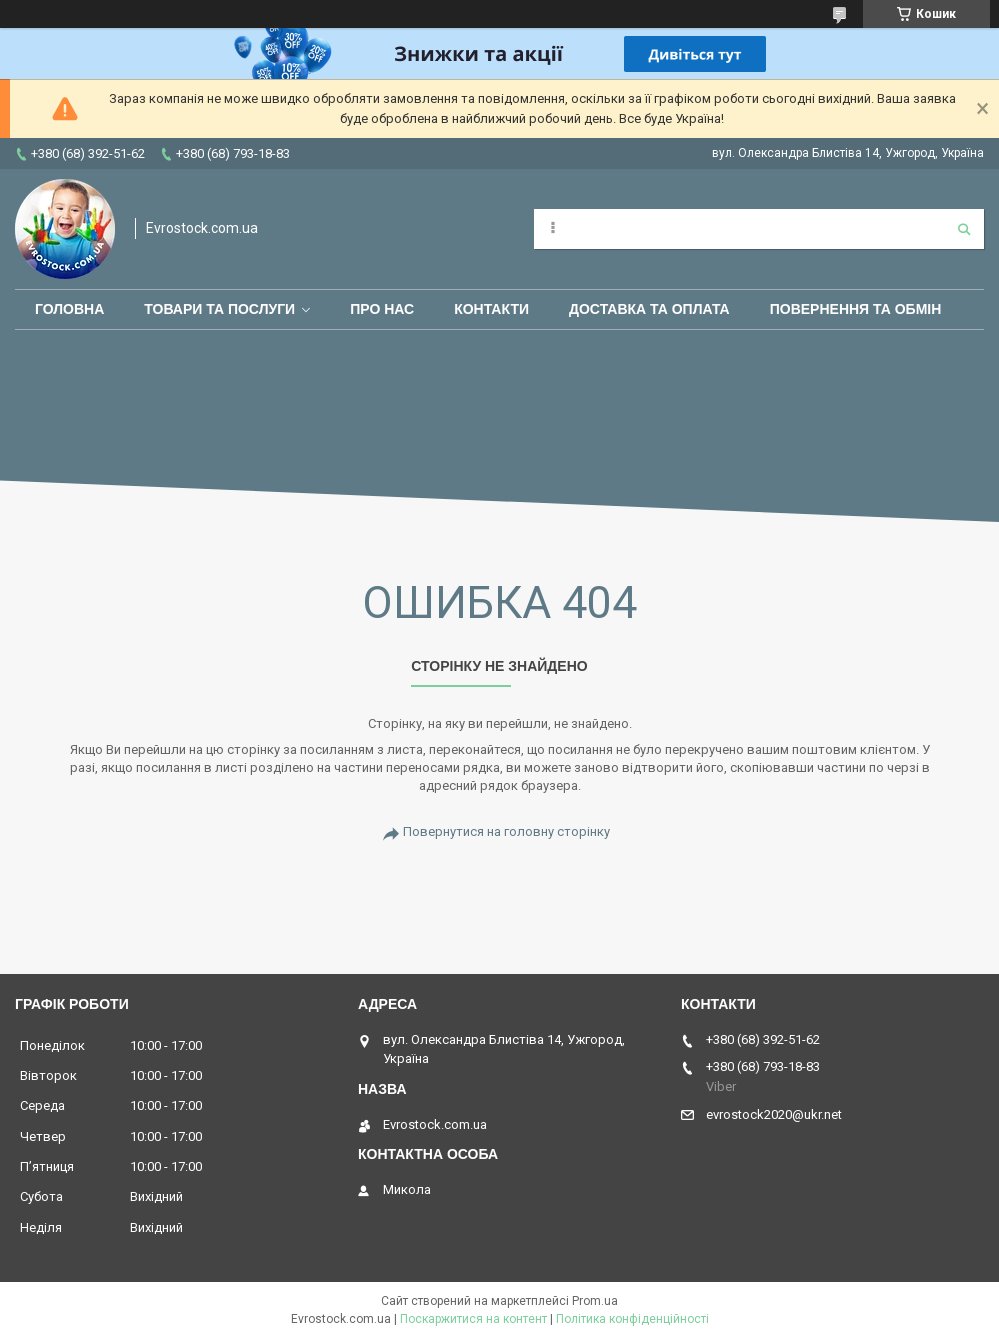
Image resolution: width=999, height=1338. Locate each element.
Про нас (382, 309)
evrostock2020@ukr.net (774, 1114)
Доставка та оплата (649, 309)
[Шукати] (964, 229)
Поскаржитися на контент (473, 1319)
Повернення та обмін (856, 309)
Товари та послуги (219, 309)
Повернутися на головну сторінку (506, 831)
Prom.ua (595, 1301)
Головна (69, 309)
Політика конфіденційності (632, 1319)
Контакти (491, 309)
